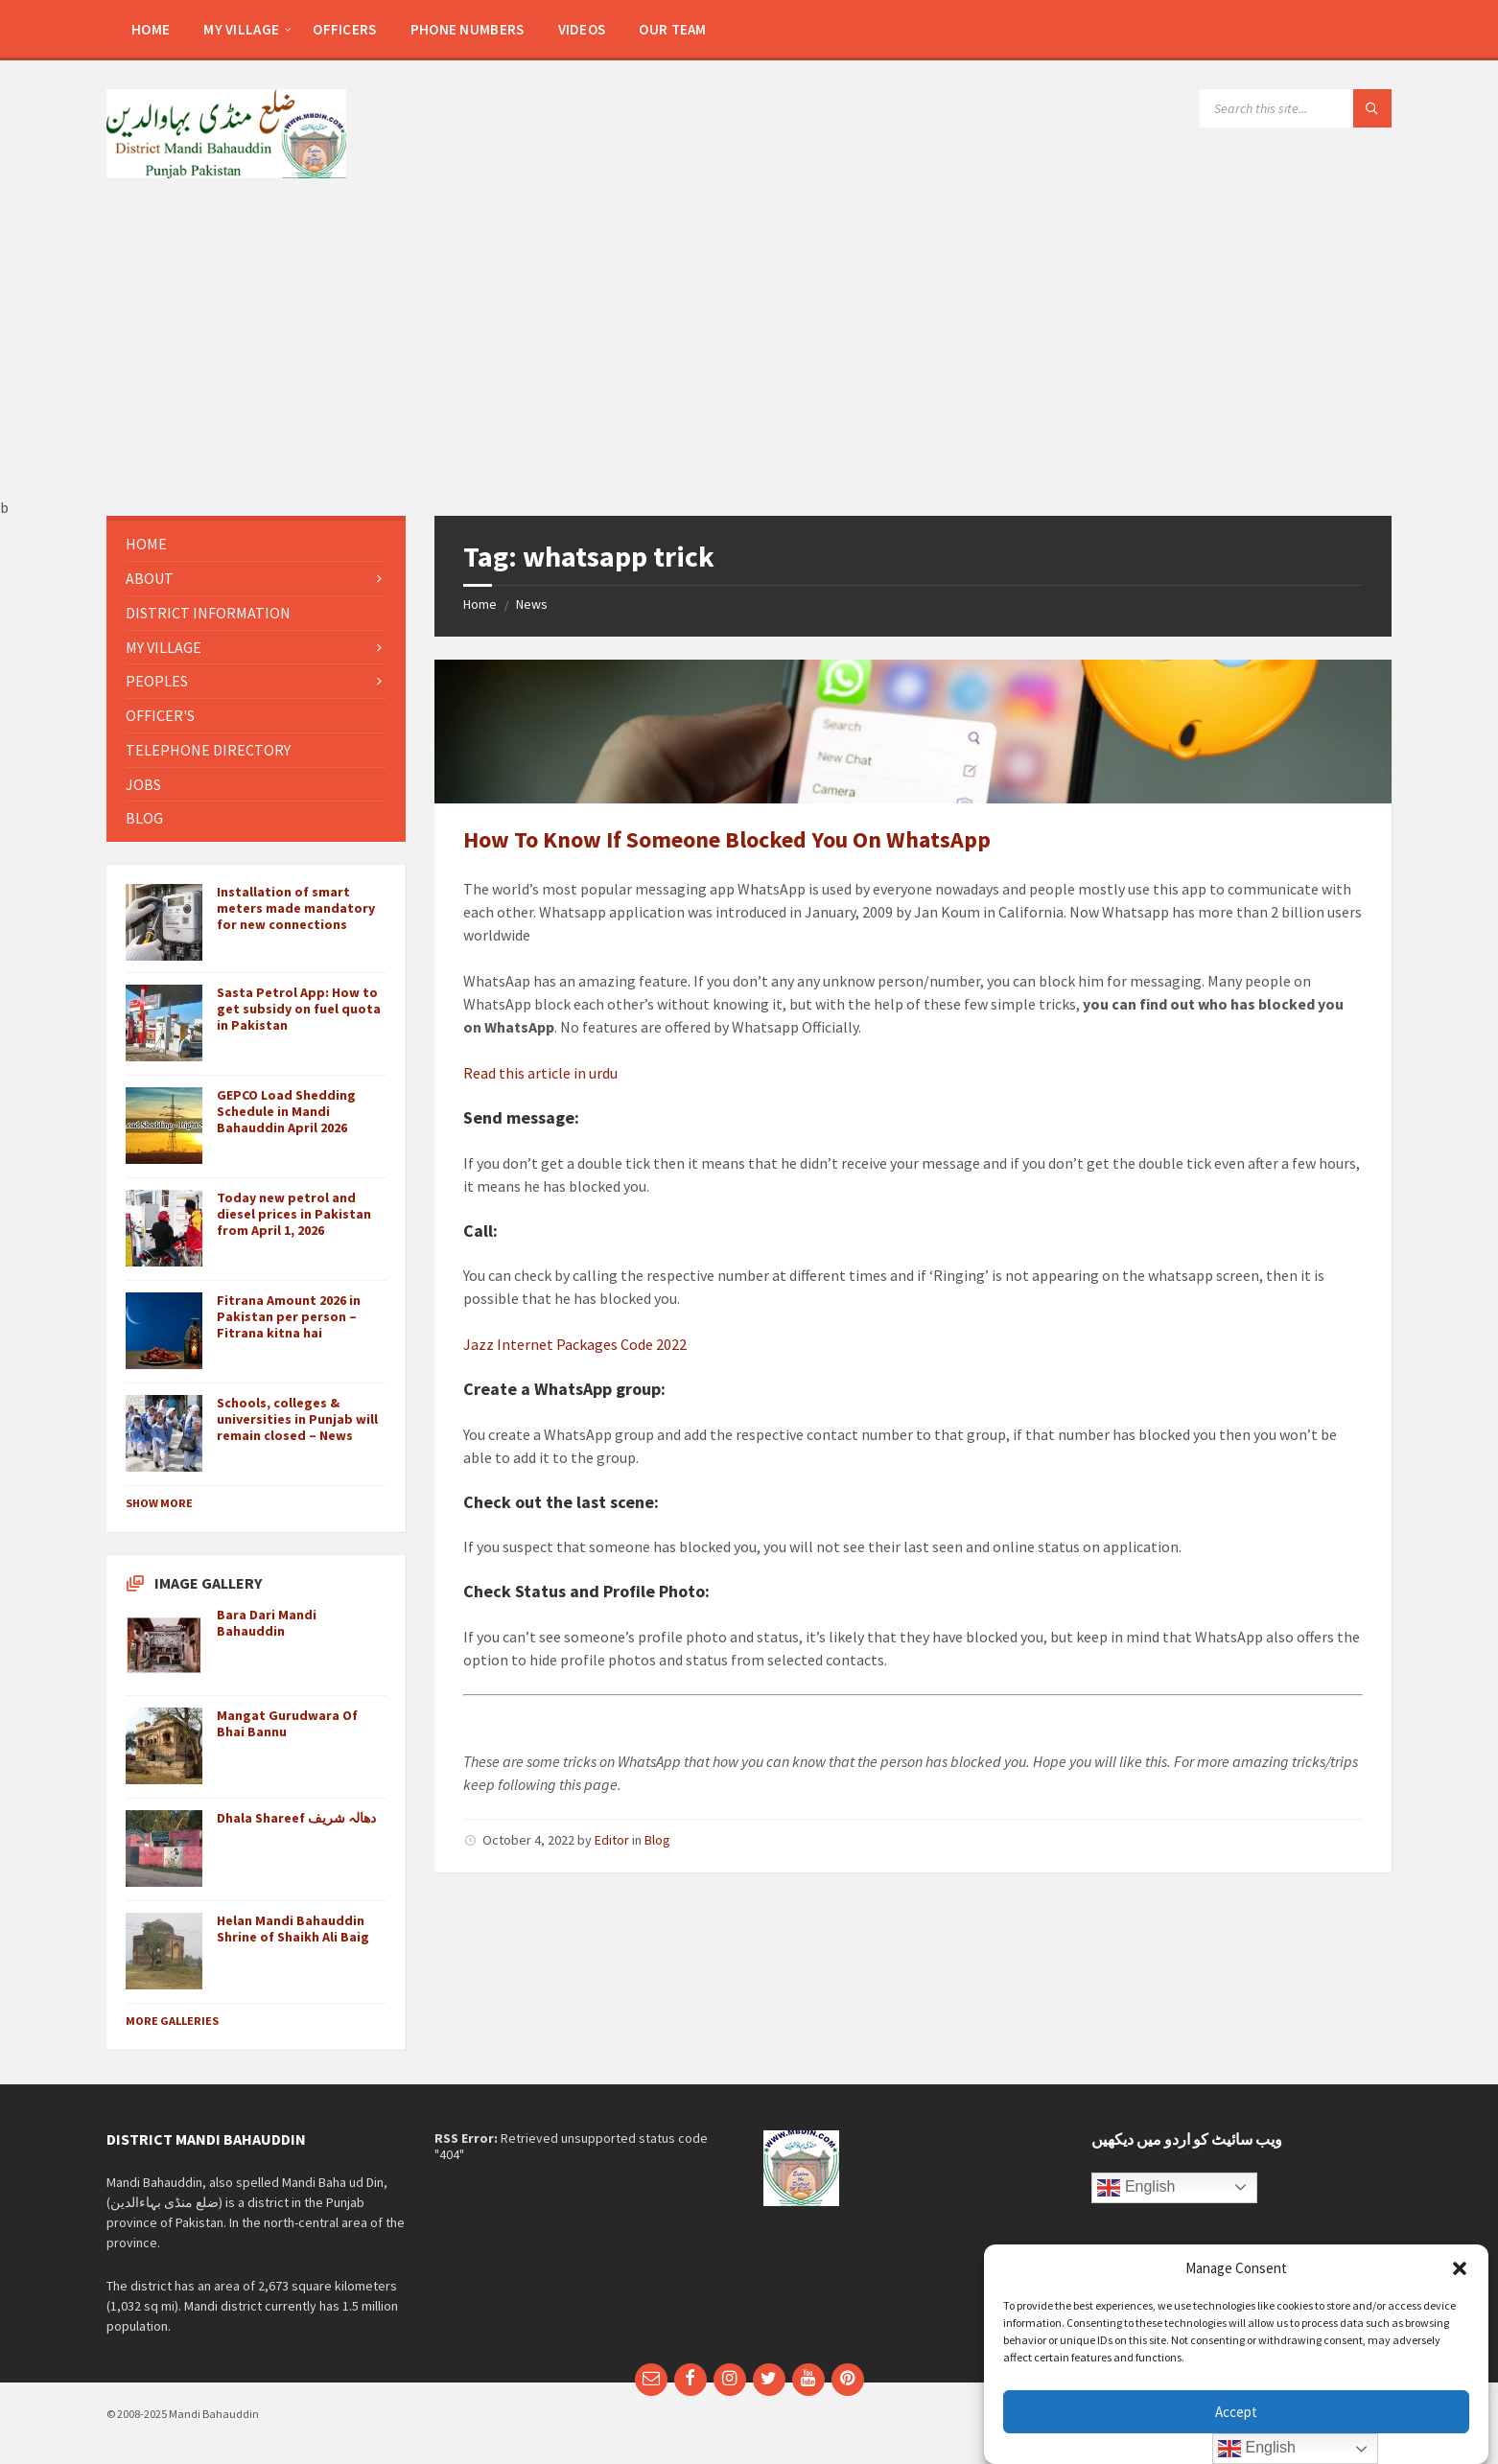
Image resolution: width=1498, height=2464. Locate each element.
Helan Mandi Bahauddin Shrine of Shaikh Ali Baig (293, 1928)
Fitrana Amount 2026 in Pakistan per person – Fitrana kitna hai (289, 1316)
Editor (612, 1839)
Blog (657, 1839)
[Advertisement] (749, 355)
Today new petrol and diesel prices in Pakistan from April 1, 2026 (294, 1214)
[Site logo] (226, 172)
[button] (1459, 2268)
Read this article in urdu (540, 1072)
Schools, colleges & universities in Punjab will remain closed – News (297, 1419)
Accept (1236, 2412)
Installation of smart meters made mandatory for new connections (296, 908)
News (532, 604)
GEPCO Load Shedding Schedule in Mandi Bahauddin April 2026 (286, 1111)
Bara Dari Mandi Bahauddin (266, 1622)
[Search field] (1296, 108)
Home (480, 604)
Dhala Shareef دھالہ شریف (296, 1817)
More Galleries (172, 2020)
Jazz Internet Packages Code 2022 (575, 1344)
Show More (159, 1503)
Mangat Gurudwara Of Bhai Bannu (287, 1723)
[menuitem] (150, 29)
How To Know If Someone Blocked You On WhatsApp (727, 839)
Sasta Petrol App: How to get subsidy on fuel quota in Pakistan (299, 1009)
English (1136, 2187)
